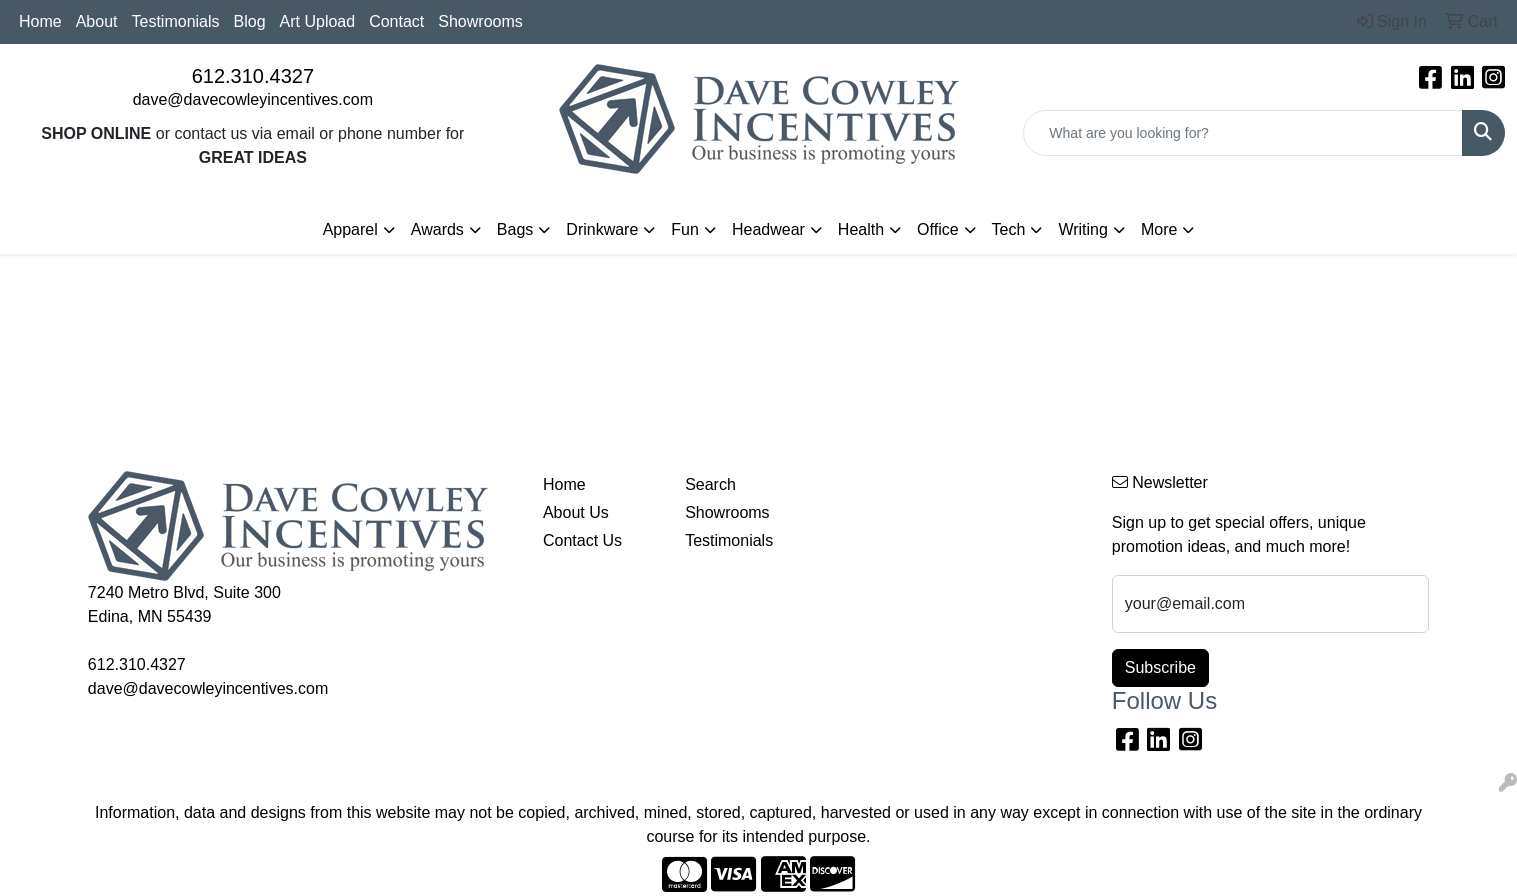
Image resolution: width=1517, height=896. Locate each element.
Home (40, 21)
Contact (396, 21)
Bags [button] (515, 229)
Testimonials (176, 21)
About (97, 21)
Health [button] (861, 229)
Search (710, 484)
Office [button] (938, 229)
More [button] (1159, 229)
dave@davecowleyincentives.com (253, 99)
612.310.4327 (253, 76)
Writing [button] (1083, 229)
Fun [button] (685, 229)
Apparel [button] (350, 229)
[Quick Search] (1243, 133)
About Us (576, 512)
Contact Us (582, 540)
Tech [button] (1009, 229)
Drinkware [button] (602, 229)
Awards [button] (437, 229)
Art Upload (318, 21)
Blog (250, 21)
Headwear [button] (768, 229)
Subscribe (1160, 667)
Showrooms (480, 21)
